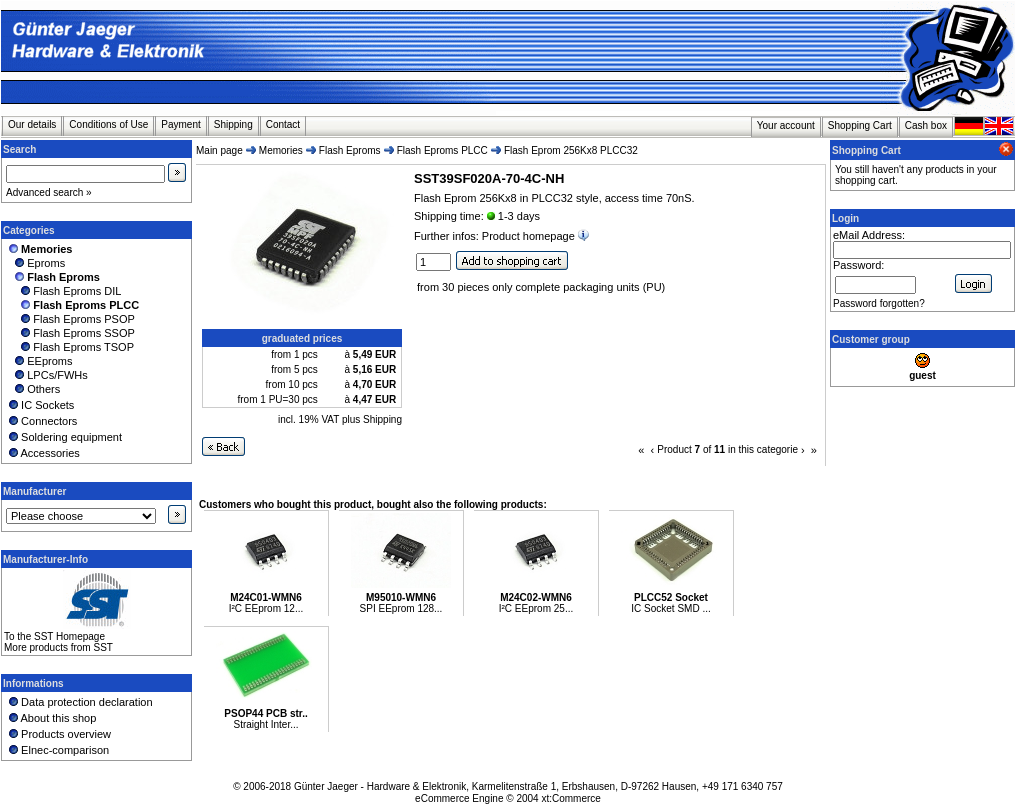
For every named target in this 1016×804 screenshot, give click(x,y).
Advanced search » (49, 192)
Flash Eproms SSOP (70, 333)
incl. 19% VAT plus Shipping (340, 419)
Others (33, 389)
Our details (32, 124)
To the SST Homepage (54, 636)
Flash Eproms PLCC (442, 150)
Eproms (35, 263)
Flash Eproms (350, 150)
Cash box (926, 125)
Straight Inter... (265, 724)
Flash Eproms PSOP (70, 319)
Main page (219, 150)
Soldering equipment (64, 437)
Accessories (43, 453)
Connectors (41, 421)
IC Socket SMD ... (670, 608)
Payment (180, 124)
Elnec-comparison (57, 750)
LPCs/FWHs (47, 375)
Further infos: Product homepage (503, 236)
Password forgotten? (879, 303)
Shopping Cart (860, 125)
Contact (283, 124)
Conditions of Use (108, 124)
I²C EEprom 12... (266, 608)
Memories (281, 150)
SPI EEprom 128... (401, 608)
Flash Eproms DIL (63, 291)
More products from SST (58, 647)
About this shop (51, 718)
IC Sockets (40, 405)
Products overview (58, 734)
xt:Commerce (570, 798)
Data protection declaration (79, 702)
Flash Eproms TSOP (70, 347)
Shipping (233, 124)
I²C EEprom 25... (536, 608)
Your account (786, 125)
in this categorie (763, 449)
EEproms (39, 361)
